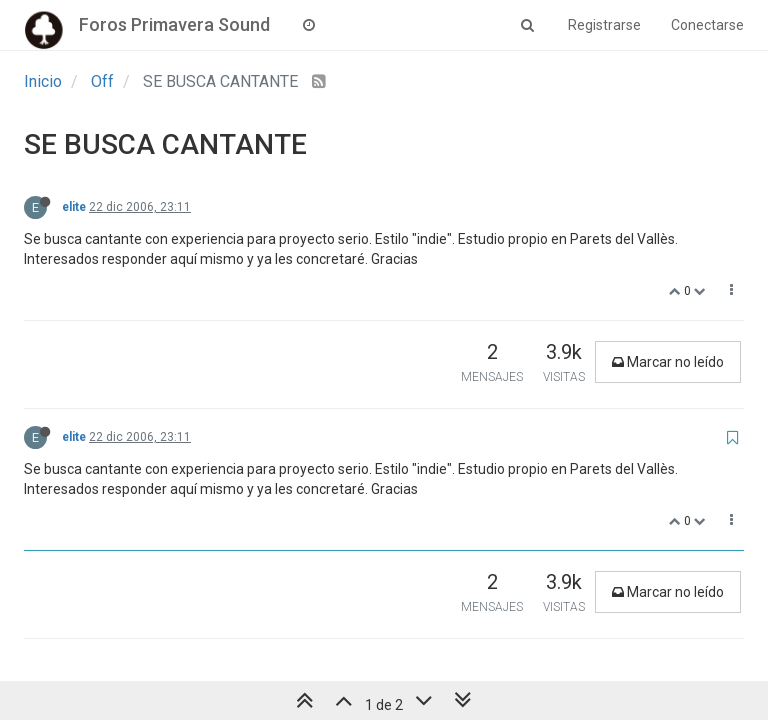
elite (74, 207)
